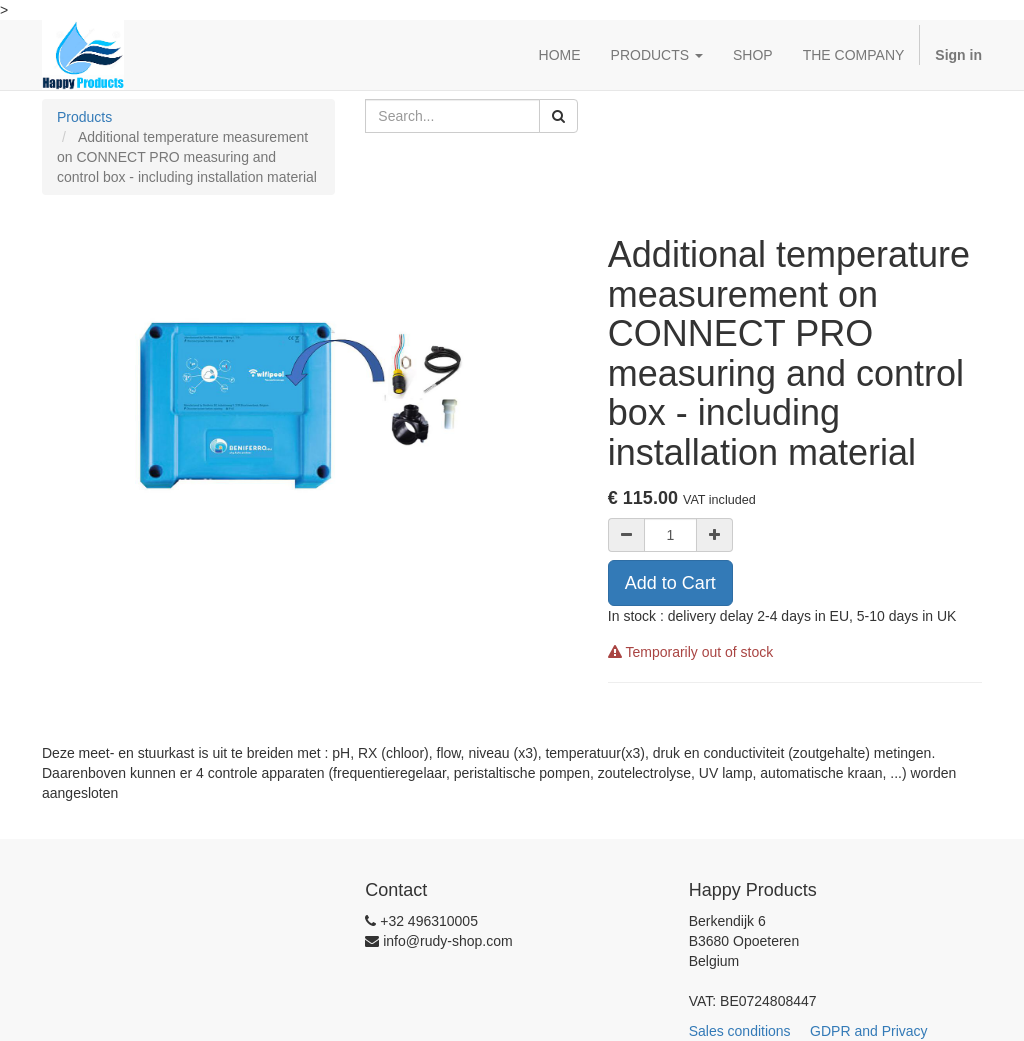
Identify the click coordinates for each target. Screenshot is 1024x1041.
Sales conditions (748, 1031)
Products (84, 117)
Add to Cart (670, 583)
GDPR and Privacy (878, 1031)
